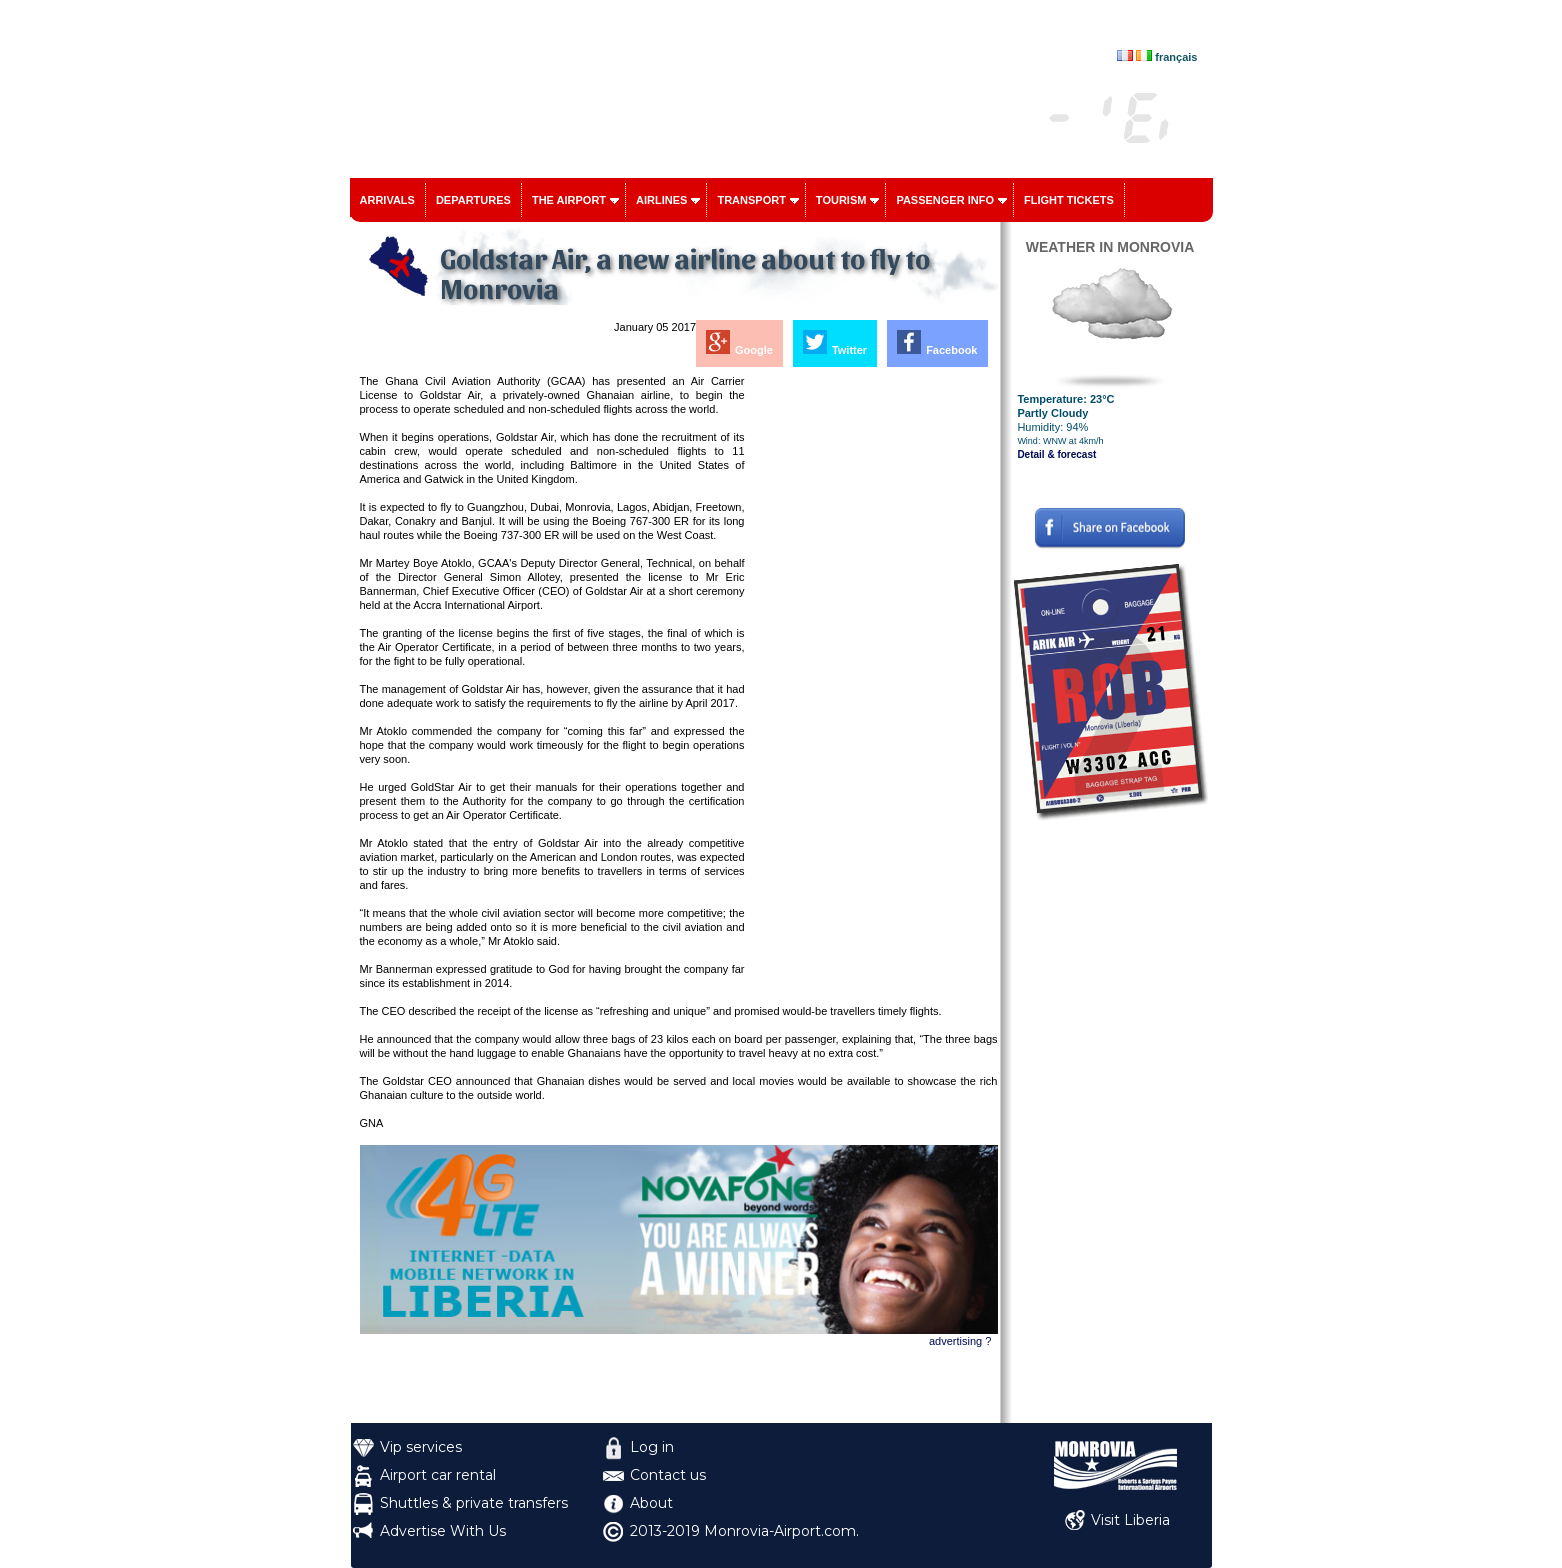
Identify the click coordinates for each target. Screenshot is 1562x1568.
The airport (569, 200)
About (651, 1503)
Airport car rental (438, 1475)
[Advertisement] (873, 674)
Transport (751, 200)
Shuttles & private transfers (474, 1503)
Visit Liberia (1130, 1520)
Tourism (841, 200)
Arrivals (387, 200)
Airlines (661, 200)
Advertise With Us (443, 1531)
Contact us (668, 1475)
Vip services (421, 1447)
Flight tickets (1069, 200)
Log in (652, 1447)
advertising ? (960, 1341)
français (1176, 57)
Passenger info (945, 200)
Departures (473, 200)
